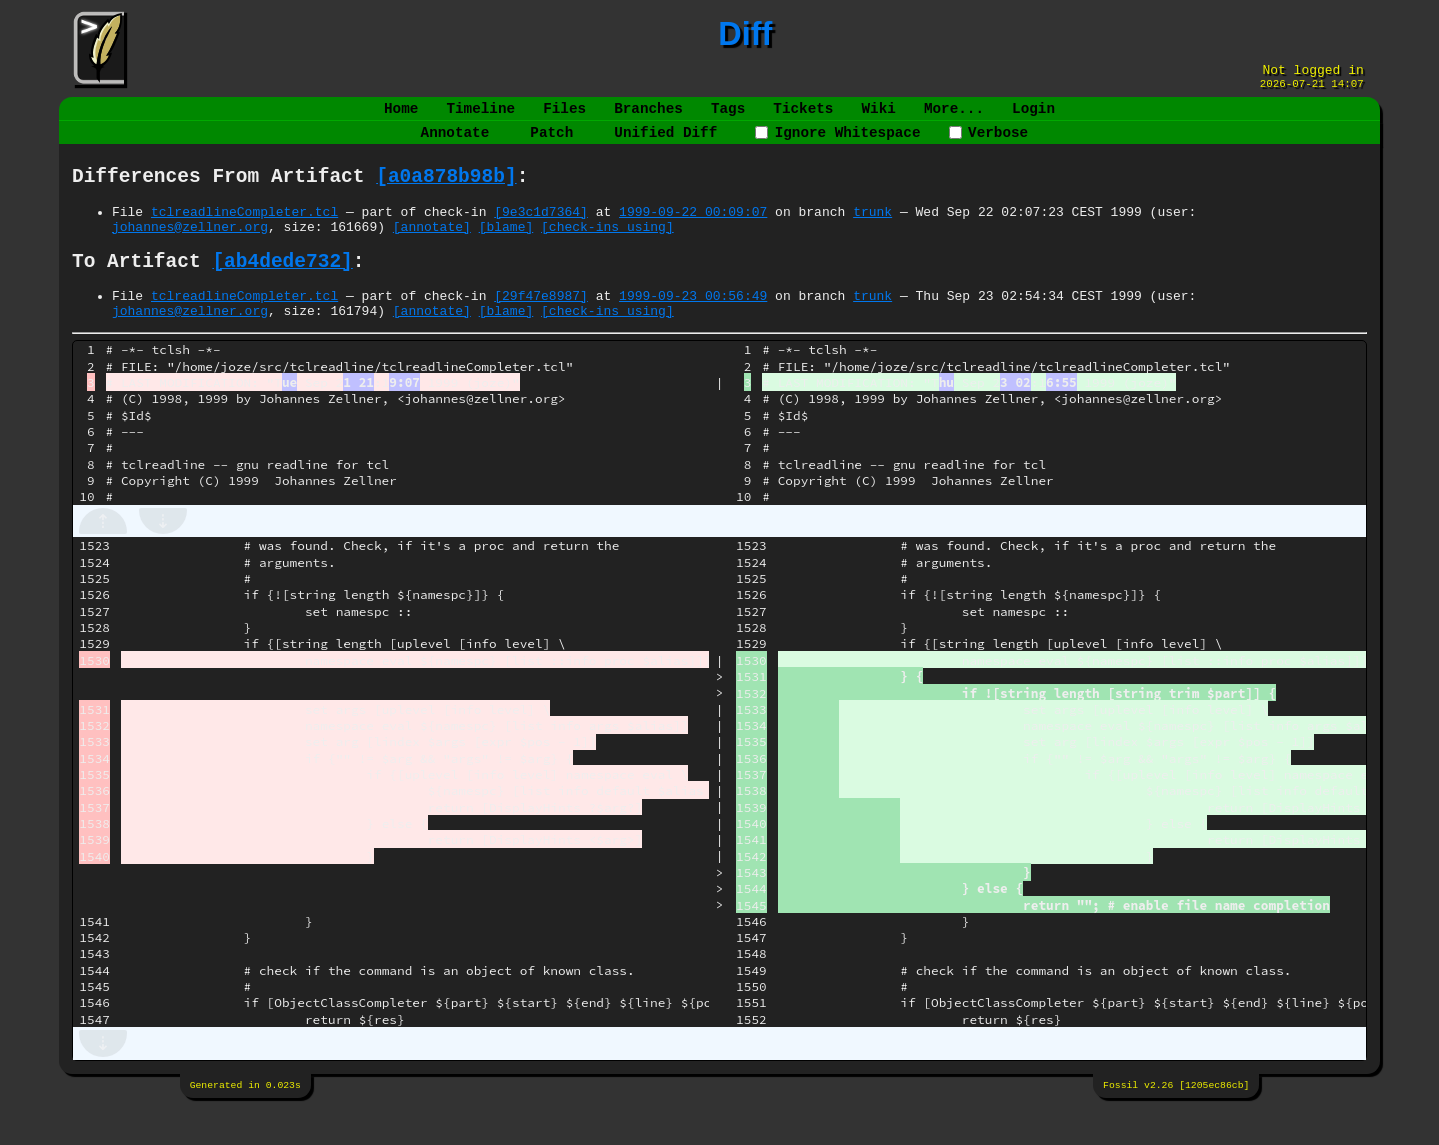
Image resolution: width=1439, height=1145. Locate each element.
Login (1033, 116)
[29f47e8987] (541, 327)
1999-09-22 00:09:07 (693, 232)
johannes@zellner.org (190, 250)
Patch (551, 144)
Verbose (989, 144)
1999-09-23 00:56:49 (693, 327)
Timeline (481, 116)
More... (954, 116)
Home (401, 116)
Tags (728, 116)
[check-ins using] (607, 250)
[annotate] (432, 250)
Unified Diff (665, 144)
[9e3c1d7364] (541, 232)
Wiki (878, 116)
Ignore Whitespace (837, 144)
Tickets (803, 116)
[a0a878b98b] (446, 193)
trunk (872, 232)
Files (564, 116)
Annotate (455, 144)
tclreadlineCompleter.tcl (244, 232)
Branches (648, 116)
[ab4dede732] (282, 288)
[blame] (506, 250)
